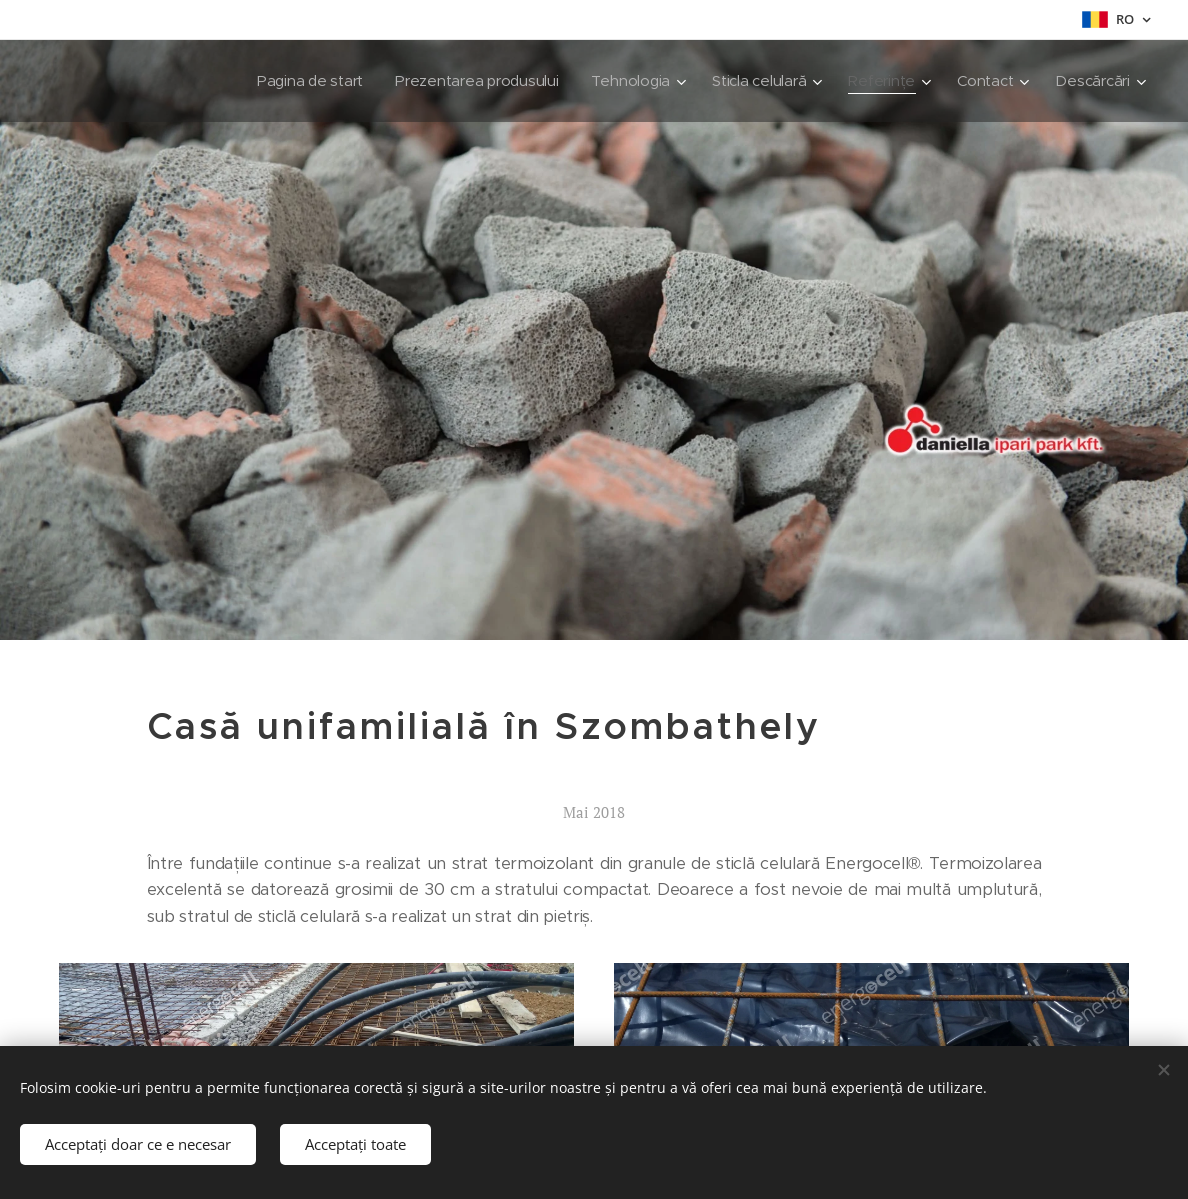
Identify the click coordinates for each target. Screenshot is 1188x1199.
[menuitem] (295, 81)
